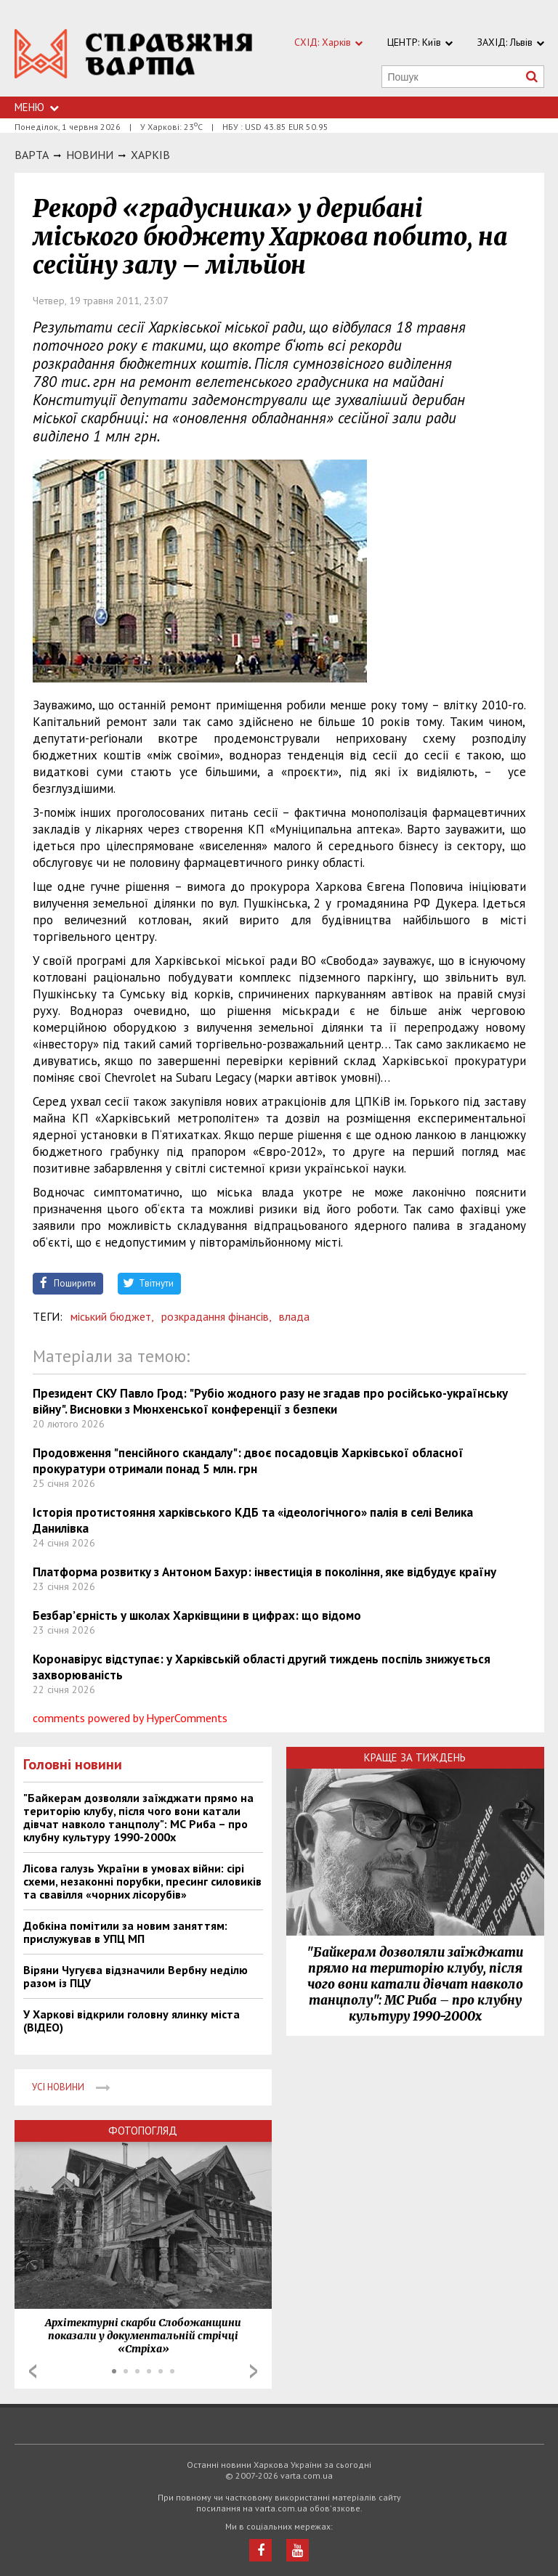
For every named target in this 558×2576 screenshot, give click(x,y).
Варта (32, 154)
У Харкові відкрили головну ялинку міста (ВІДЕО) (131, 2020)
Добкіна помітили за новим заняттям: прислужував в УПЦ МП (125, 1932)
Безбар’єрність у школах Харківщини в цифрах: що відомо (197, 1615)
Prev (32, 2371)
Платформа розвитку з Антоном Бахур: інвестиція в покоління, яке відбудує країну (264, 1572)
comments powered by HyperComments (130, 1718)
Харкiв (150, 154)
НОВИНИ (89, 154)
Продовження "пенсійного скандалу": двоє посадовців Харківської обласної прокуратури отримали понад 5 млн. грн (248, 1461)
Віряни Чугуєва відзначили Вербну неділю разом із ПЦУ (135, 1976)
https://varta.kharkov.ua (134, 56)
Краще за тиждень (415, 1757)
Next (253, 2371)
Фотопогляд (142, 2130)
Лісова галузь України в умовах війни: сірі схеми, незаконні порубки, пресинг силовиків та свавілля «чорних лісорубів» (142, 1881)
